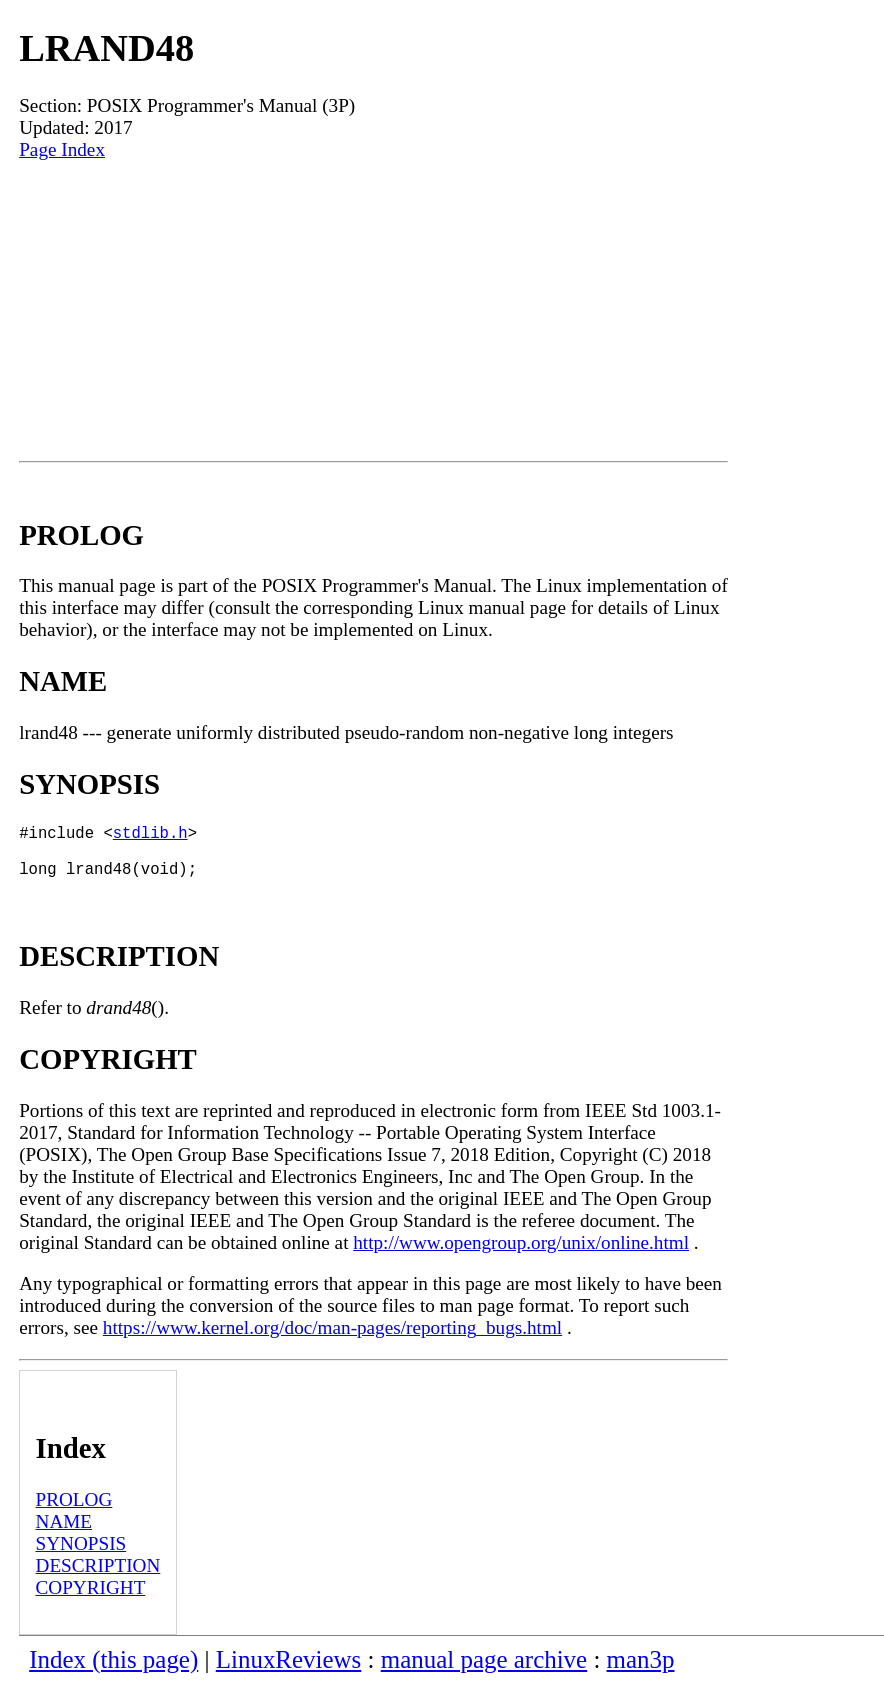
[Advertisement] (373, 311)
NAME (64, 1533)
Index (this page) (113, 1671)
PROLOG (74, 1511)
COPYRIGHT (91, 1599)
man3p (641, 1671)
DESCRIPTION (98, 1577)
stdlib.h (150, 836)
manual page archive (484, 1671)
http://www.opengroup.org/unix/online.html (521, 1254)
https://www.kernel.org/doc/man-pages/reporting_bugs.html (332, 1339)
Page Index (62, 149)
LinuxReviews (289, 1671)
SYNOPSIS (81, 1555)
